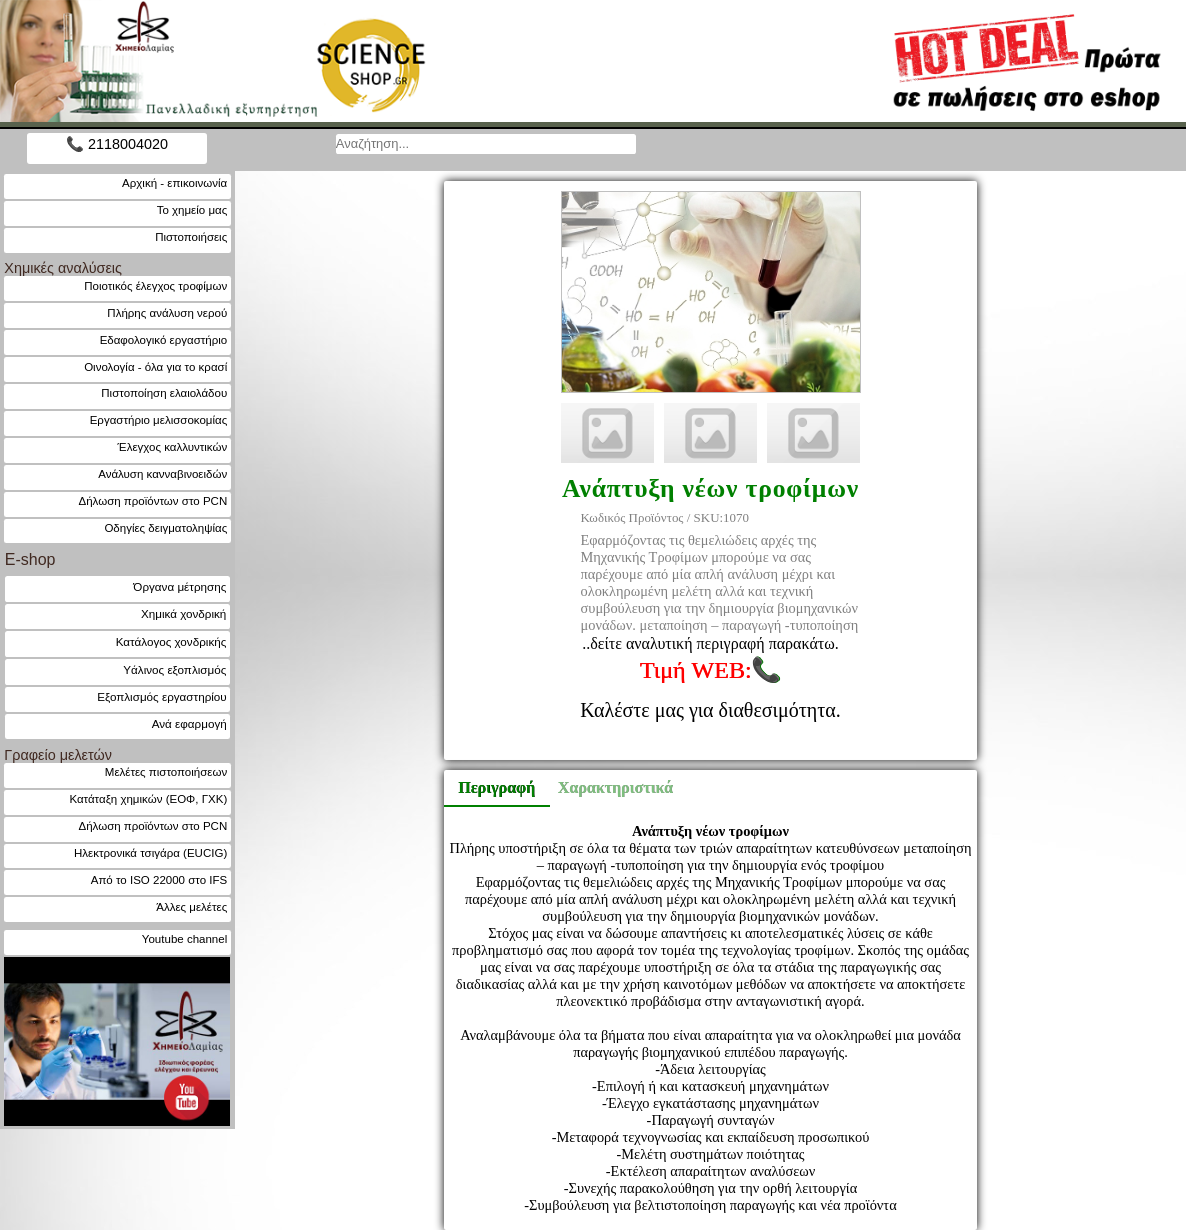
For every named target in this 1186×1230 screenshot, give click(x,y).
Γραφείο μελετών (58, 755)
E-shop (30, 559)
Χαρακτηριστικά (607, 787)
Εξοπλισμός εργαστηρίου (161, 696)
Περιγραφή (496, 787)
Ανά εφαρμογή (189, 723)
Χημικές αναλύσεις (63, 268)
